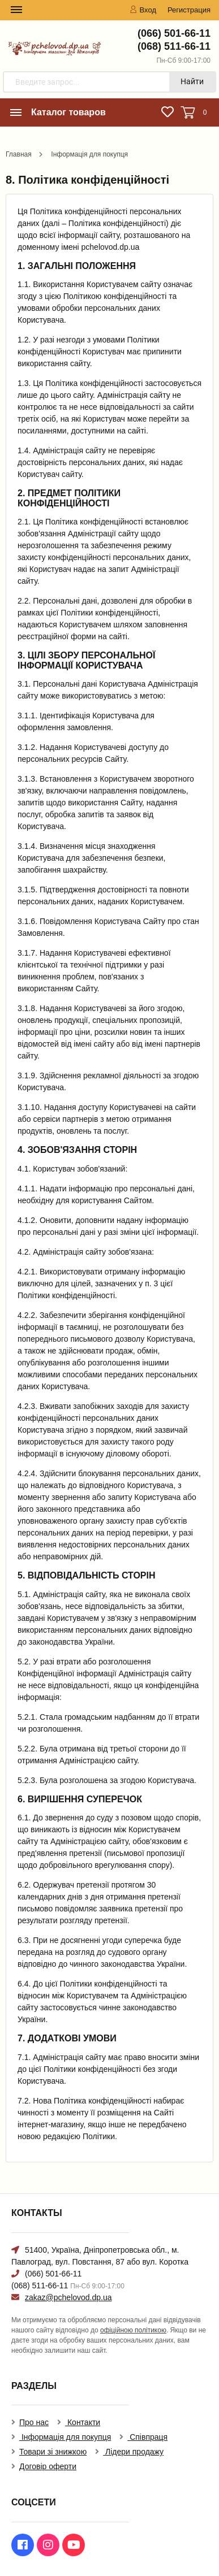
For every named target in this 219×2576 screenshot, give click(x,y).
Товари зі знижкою (53, 2451)
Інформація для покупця (88, 154)
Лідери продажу (133, 2451)
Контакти (82, 2422)
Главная (19, 154)
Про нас (34, 2422)
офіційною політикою (133, 2330)
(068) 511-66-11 (174, 46)
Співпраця (147, 2436)
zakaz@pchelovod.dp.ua (68, 2297)
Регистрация (189, 10)
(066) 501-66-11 (174, 33)
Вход (143, 10)
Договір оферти (47, 2466)
